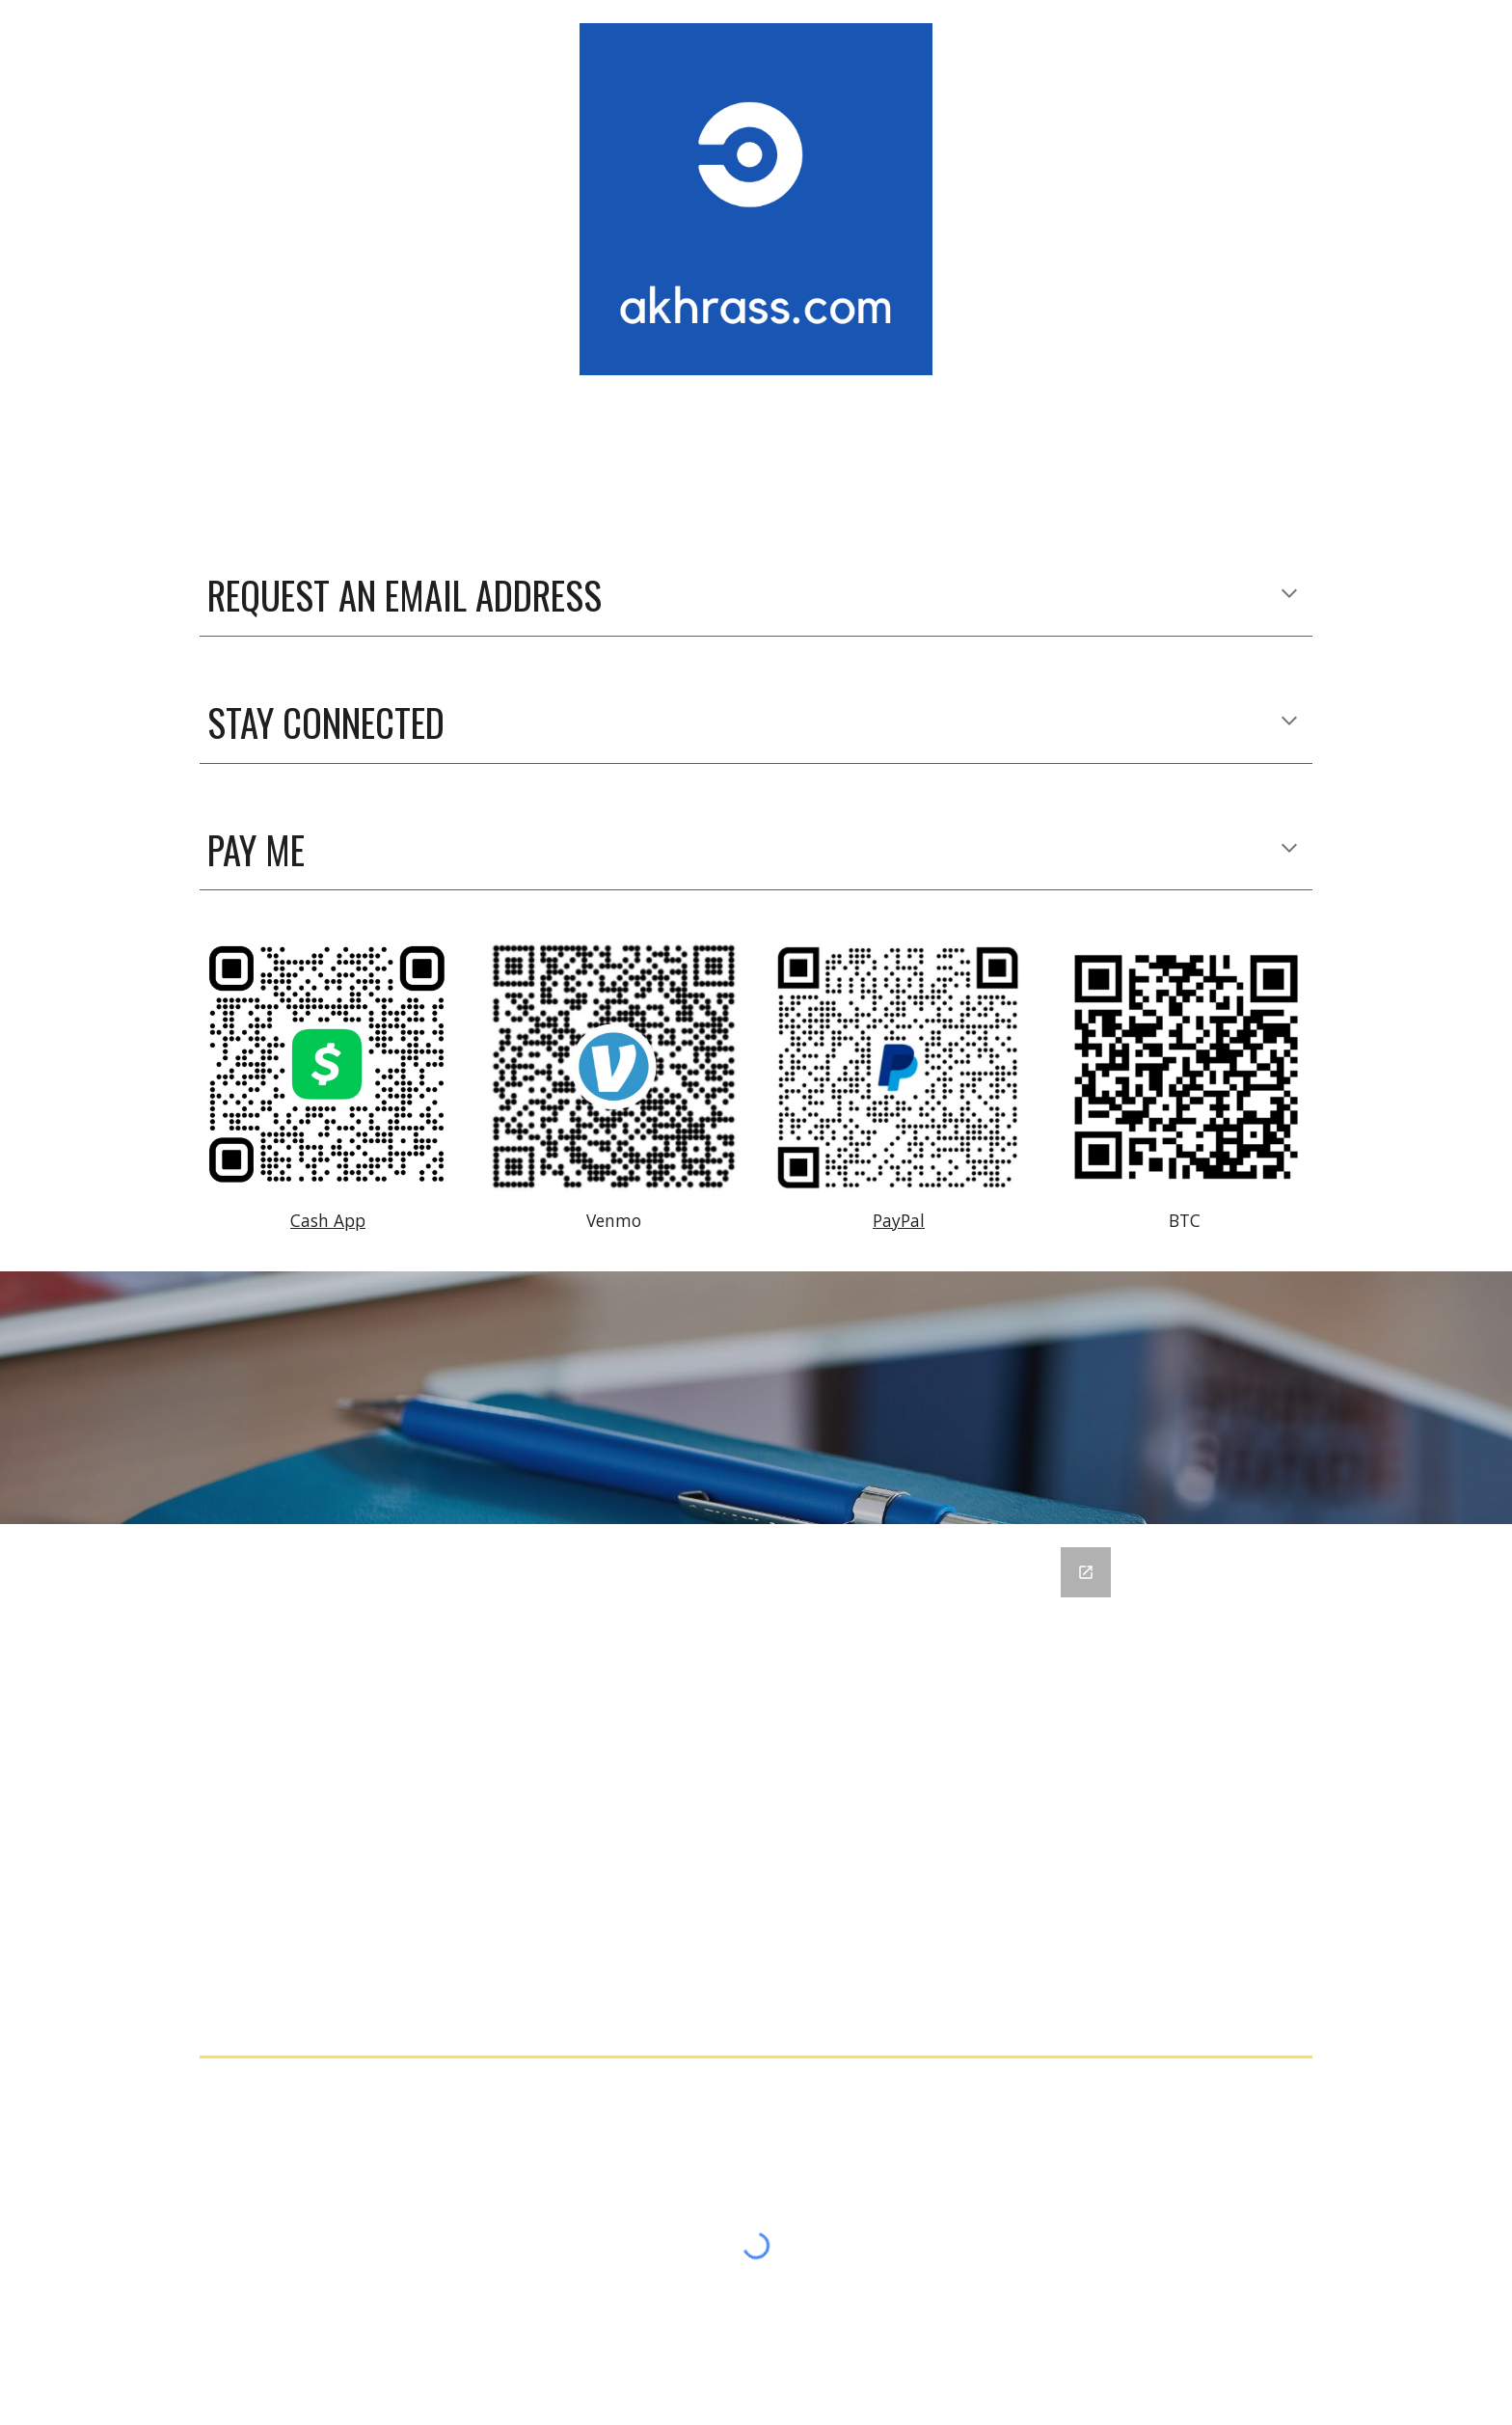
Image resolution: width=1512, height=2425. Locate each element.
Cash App (327, 1220)
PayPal (899, 1220)
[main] (756, 596)
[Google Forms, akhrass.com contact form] (756, 1786)
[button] (1289, 595)
